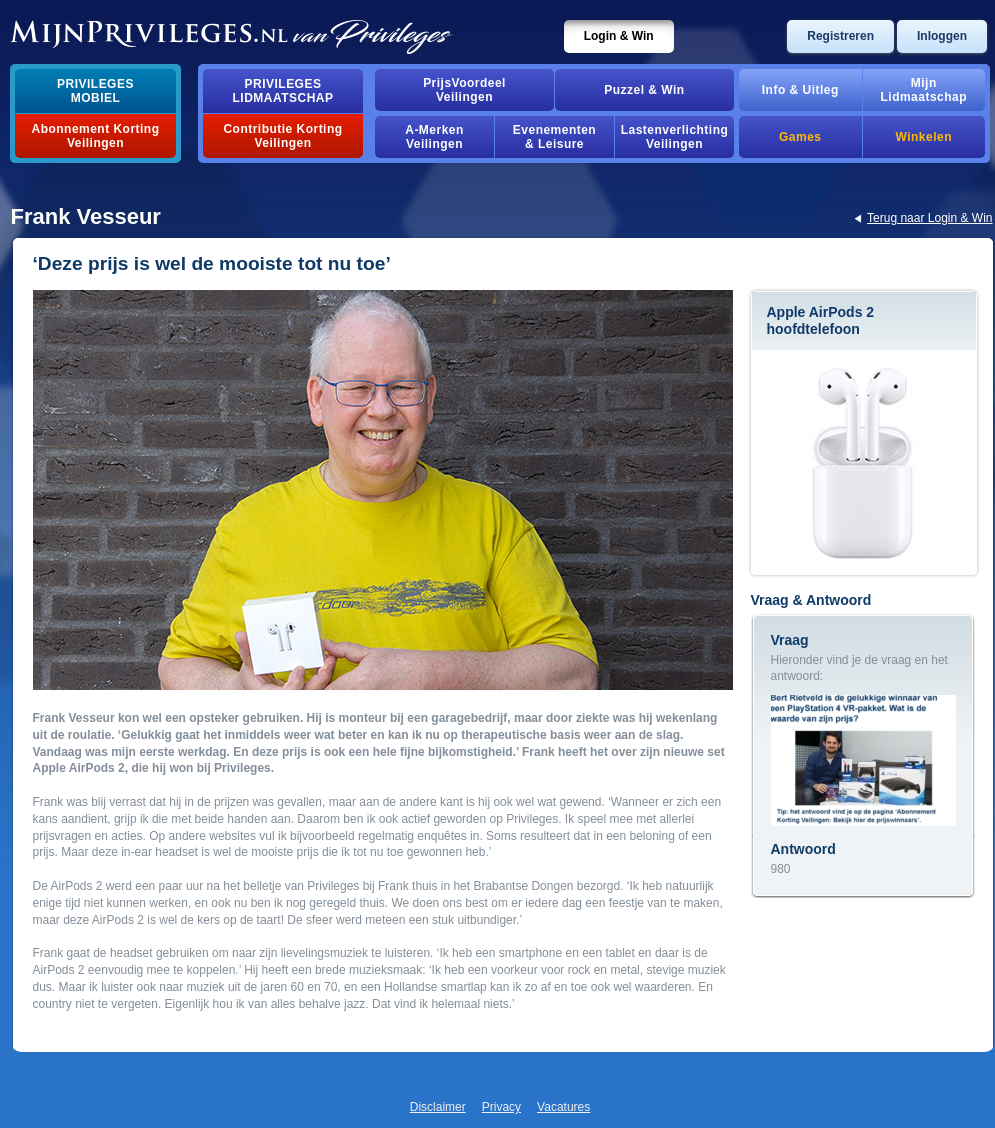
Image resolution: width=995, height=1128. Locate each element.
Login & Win (619, 36)
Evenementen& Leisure (554, 137)
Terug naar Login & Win (929, 218)
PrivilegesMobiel (95, 91)
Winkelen (924, 137)
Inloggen (942, 36)
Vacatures (563, 1107)
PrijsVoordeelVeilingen (464, 90)
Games (800, 137)
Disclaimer (438, 1107)
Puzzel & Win (644, 90)
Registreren (840, 36)
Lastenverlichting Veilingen (675, 137)
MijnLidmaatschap (924, 90)
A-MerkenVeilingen (434, 137)
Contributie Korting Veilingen (282, 136)
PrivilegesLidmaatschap (283, 91)
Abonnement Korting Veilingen (96, 136)
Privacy (501, 1107)
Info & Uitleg (800, 90)
